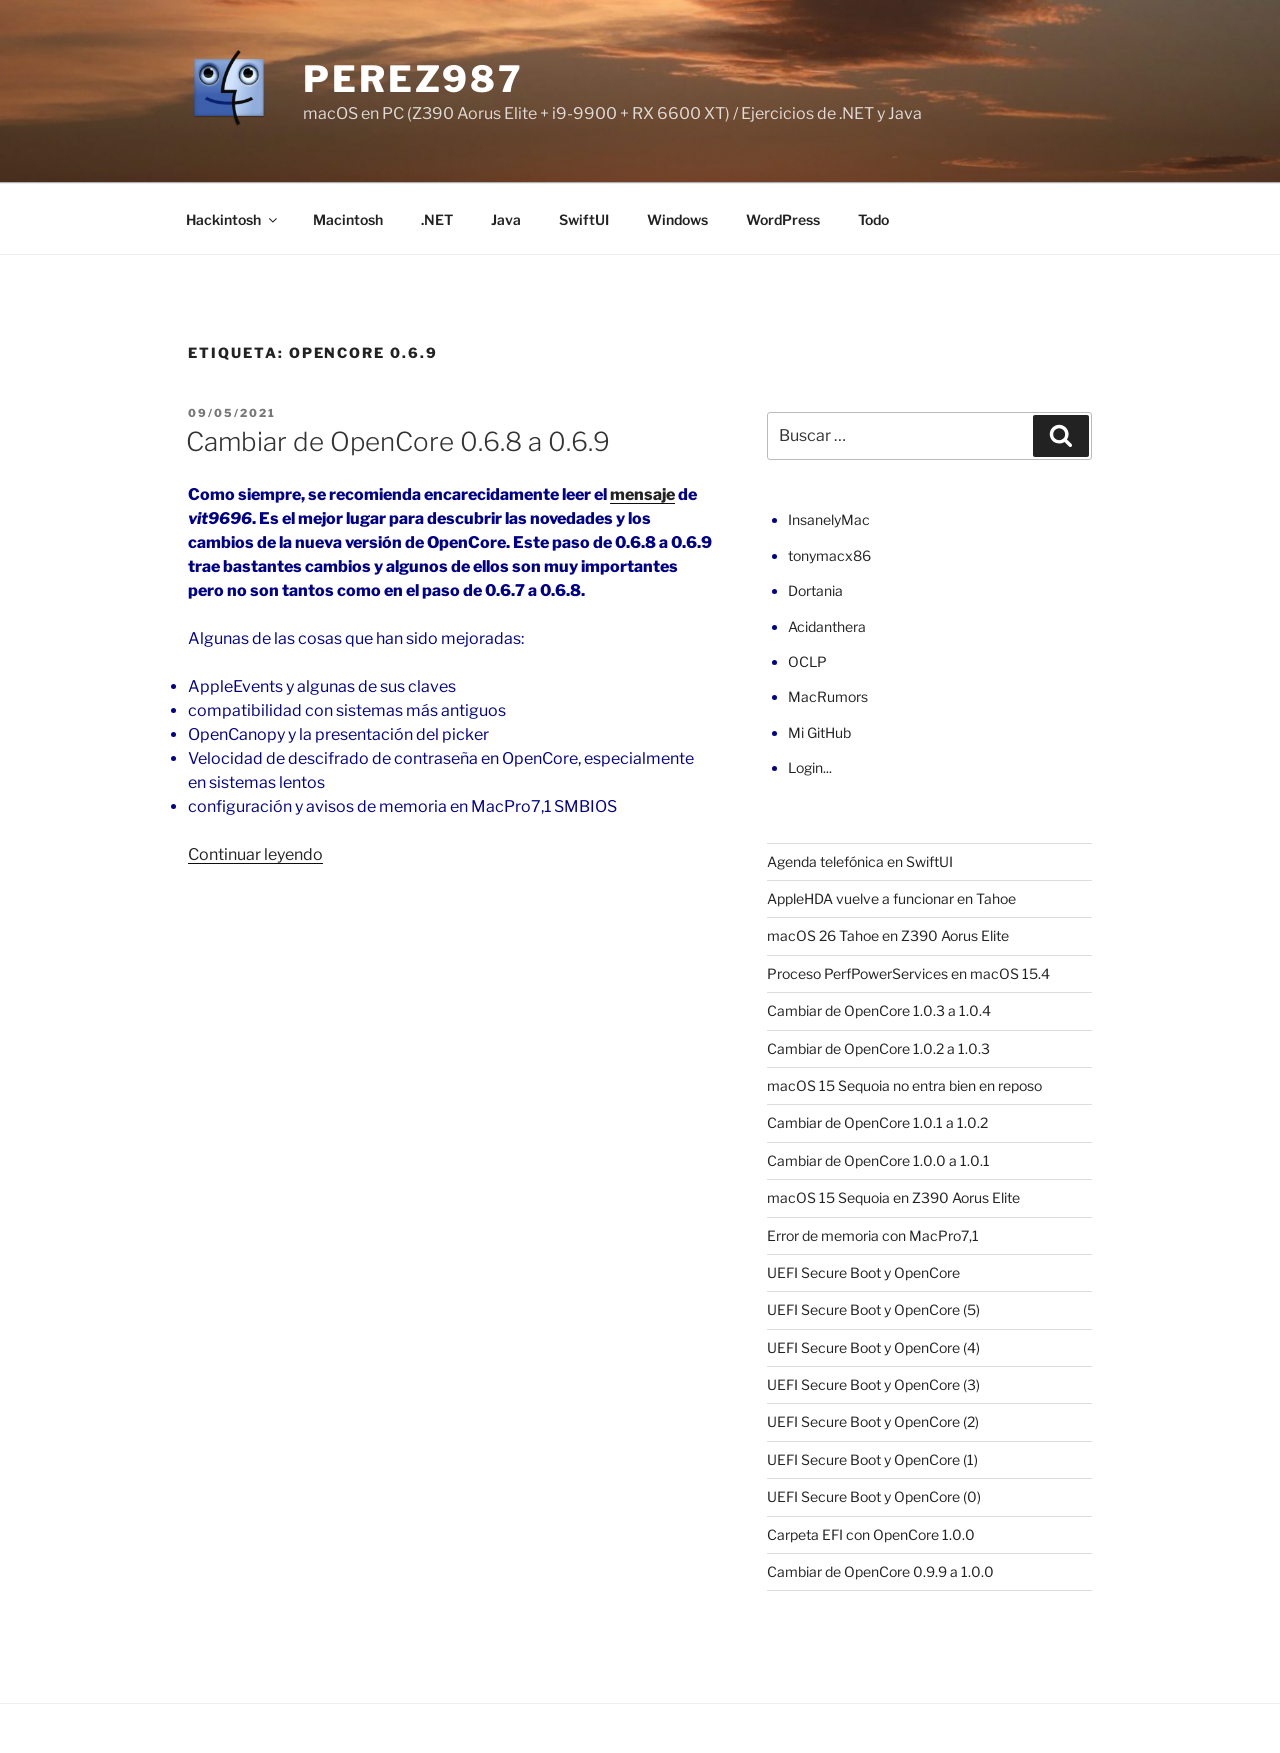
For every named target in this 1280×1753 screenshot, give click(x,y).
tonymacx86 (829, 555)
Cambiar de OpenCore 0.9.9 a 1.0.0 (880, 1571)
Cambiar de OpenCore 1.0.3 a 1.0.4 (879, 1010)
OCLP (807, 661)
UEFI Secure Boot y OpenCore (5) (873, 1309)
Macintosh (348, 219)
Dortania (815, 590)
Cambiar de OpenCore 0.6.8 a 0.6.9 (398, 441)
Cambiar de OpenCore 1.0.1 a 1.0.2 (877, 1122)
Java (506, 219)
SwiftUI (584, 219)
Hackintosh (233, 219)
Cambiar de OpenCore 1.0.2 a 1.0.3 (878, 1048)
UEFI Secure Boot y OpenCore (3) (873, 1384)
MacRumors (828, 696)
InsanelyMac (829, 519)
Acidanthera (827, 626)
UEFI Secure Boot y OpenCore (863, 1272)
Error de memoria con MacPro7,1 (873, 1235)
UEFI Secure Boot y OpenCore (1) (872, 1459)
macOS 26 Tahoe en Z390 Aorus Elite (888, 935)
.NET (437, 219)
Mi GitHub (819, 732)
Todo (873, 219)
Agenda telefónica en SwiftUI (860, 861)
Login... (810, 767)
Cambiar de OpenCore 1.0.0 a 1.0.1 (878, 1160)
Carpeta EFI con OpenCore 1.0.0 (871, 1534)
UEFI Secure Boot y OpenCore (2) (873, 1421)
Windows (677, 219)
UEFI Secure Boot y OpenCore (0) (874, 1496)
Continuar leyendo (255, 854)
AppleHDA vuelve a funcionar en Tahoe (891, 898)
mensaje (642, 494)
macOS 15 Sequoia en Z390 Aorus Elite (893, 1197)
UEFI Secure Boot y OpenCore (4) (873, 1347)
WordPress (783, 219)
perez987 (413, 79)
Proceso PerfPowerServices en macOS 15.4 (908, 973)
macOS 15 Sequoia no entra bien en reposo (904, 1085)
